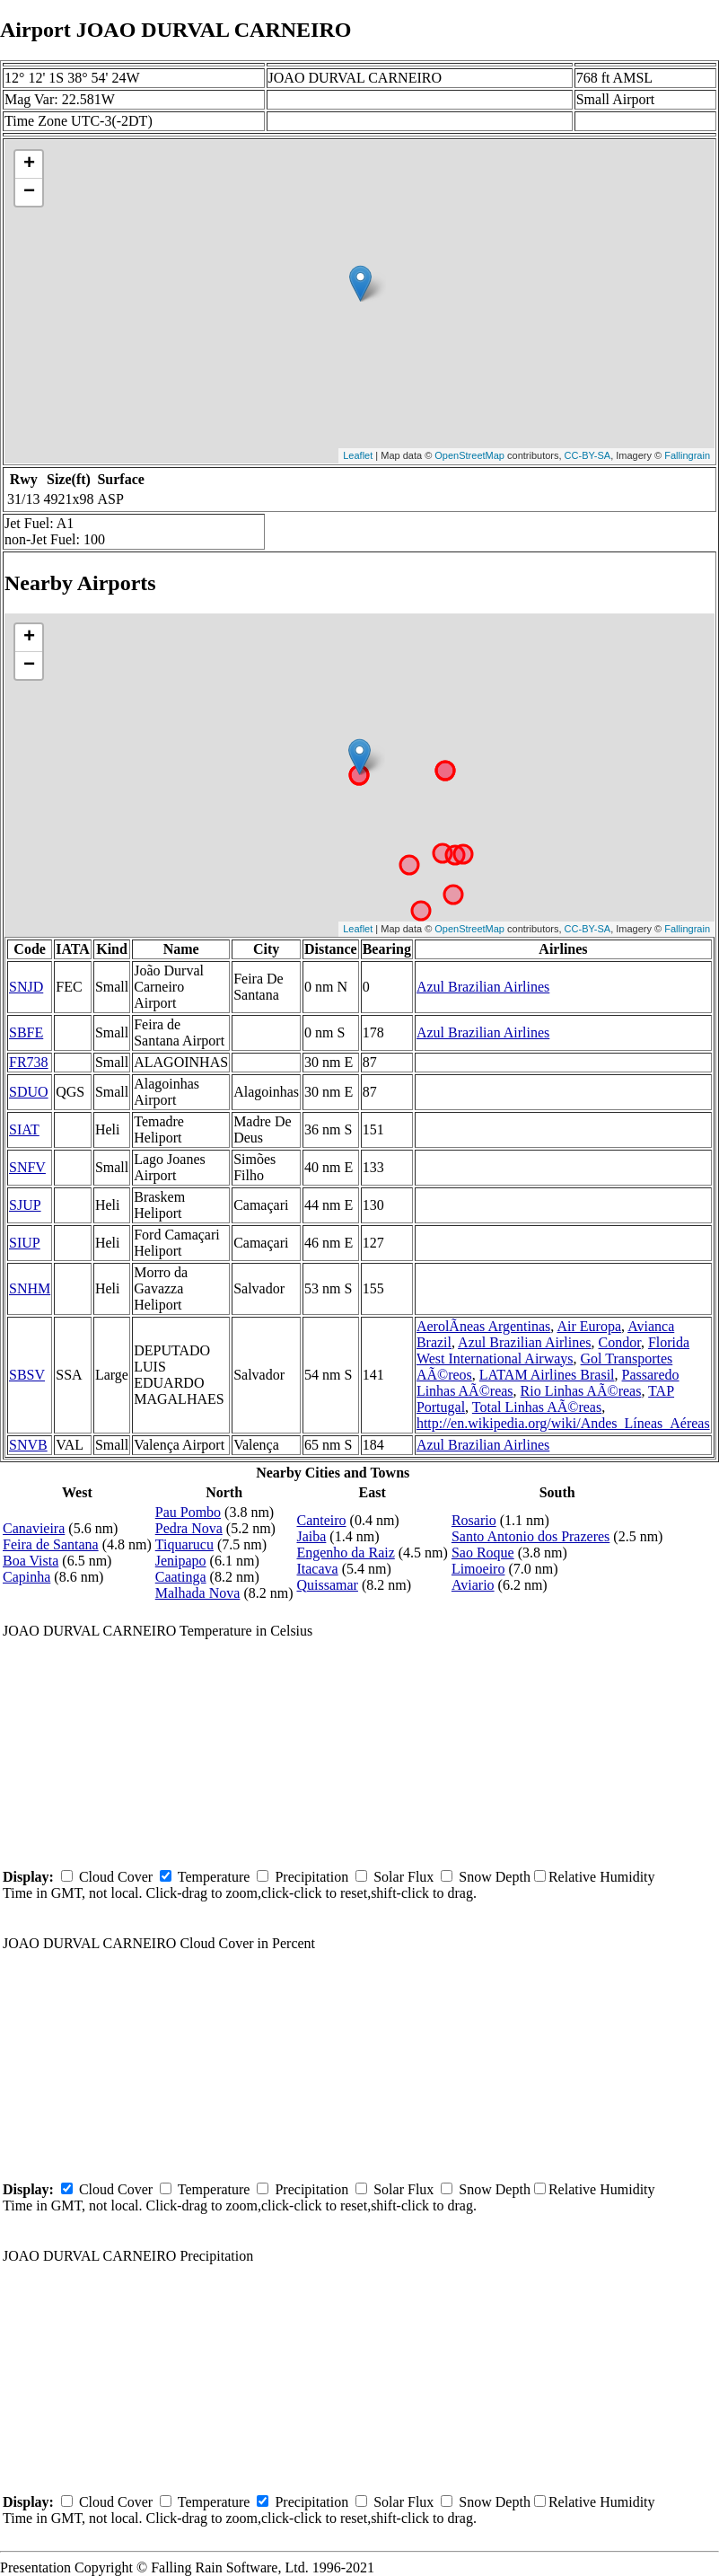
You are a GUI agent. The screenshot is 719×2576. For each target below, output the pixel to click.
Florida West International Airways (552, 1350)
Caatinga (180, 1576)
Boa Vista (30, 1560)
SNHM (29, 1288)
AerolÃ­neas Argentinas (483, 1326)
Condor (620, 1342)
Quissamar (326, 1584)
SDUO (28, 1091)
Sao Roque (483, 1552)
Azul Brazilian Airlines (482, 986)
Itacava (317, 1568)
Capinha (26, 1576)
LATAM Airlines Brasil (547, 1374)
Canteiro (321, 1520)
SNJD (26, 986)
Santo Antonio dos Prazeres (530, 1536)
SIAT (24, 1129)
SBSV (27, 1374)
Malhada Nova (198, 1593)
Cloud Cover (116, 1876)
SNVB (28, 1444)
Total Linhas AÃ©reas (536, 1407)
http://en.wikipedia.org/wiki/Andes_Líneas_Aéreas (563, 1423)
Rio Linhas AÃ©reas (581, 1390)
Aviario (473, 1584)
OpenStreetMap (469, 455)
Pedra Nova (189, 1528)
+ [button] (29, 164)
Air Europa (589, 1326)
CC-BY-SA (588, 455)
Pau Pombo (188, 1512)
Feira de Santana (51, 1544)
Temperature (214, 1876)
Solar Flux (403, 1876)
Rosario (474, 1520)
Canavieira (34, 1528)
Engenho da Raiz (345, 1552)
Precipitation (311, 1876)
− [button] (29, 192)
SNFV (27, 1167)
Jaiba (311, 1536)
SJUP (25, 1205)
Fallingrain (687, 455)
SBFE (26, 1032)
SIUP (24, 1242)
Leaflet (358, 455)
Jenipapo (180, 1560)
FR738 (28, 1062)
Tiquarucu (184, 1544)
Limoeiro (478, 1568)
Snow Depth (494, 1876)
